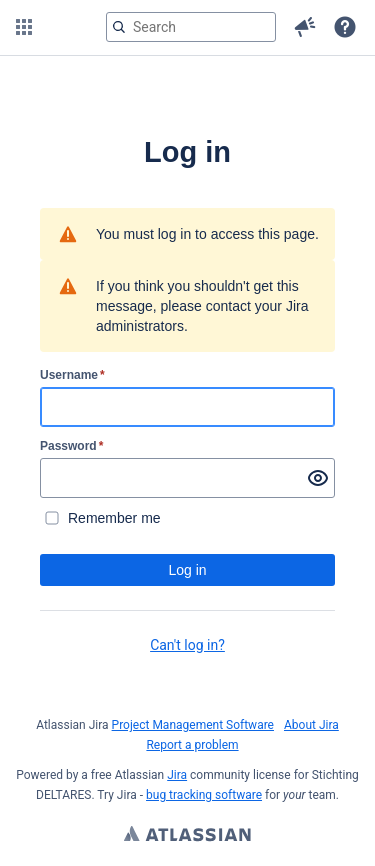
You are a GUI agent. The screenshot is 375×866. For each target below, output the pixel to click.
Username (72, 375)
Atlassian (187, 836)
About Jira (311, 725)
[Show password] (318, 478)
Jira (177, 775)
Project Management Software (193, 725)
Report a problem (192, 745)
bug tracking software (204, 795)
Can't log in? (187, 645)
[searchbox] (191, 27)
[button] (24, 27)
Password (71, 446)
